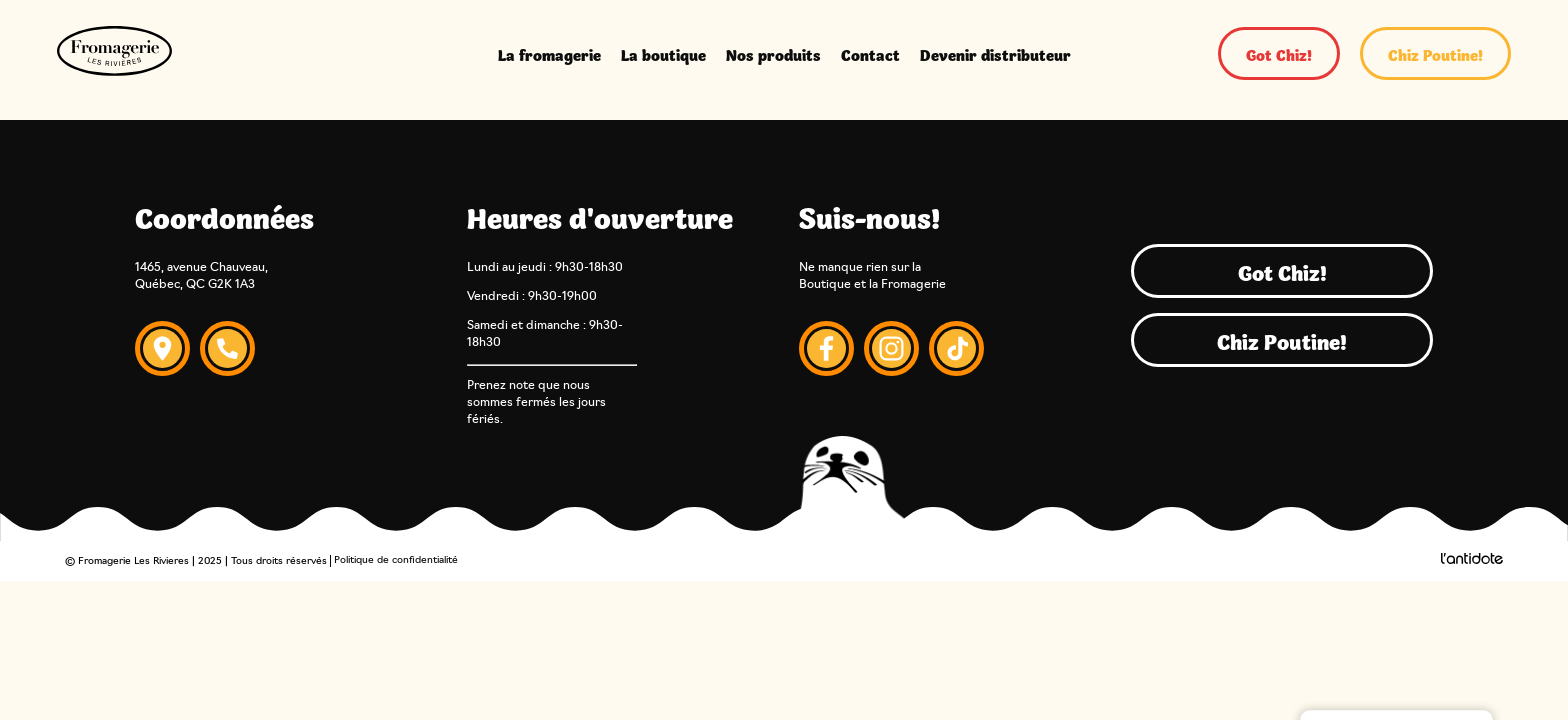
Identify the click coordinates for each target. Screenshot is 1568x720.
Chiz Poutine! (1435, 53)
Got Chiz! (1279, 53)
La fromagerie (549, 53)
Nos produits (773, 53)
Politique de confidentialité (396, 560)
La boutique (663, 53)
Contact (870, 53)
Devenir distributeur (995, 53)
